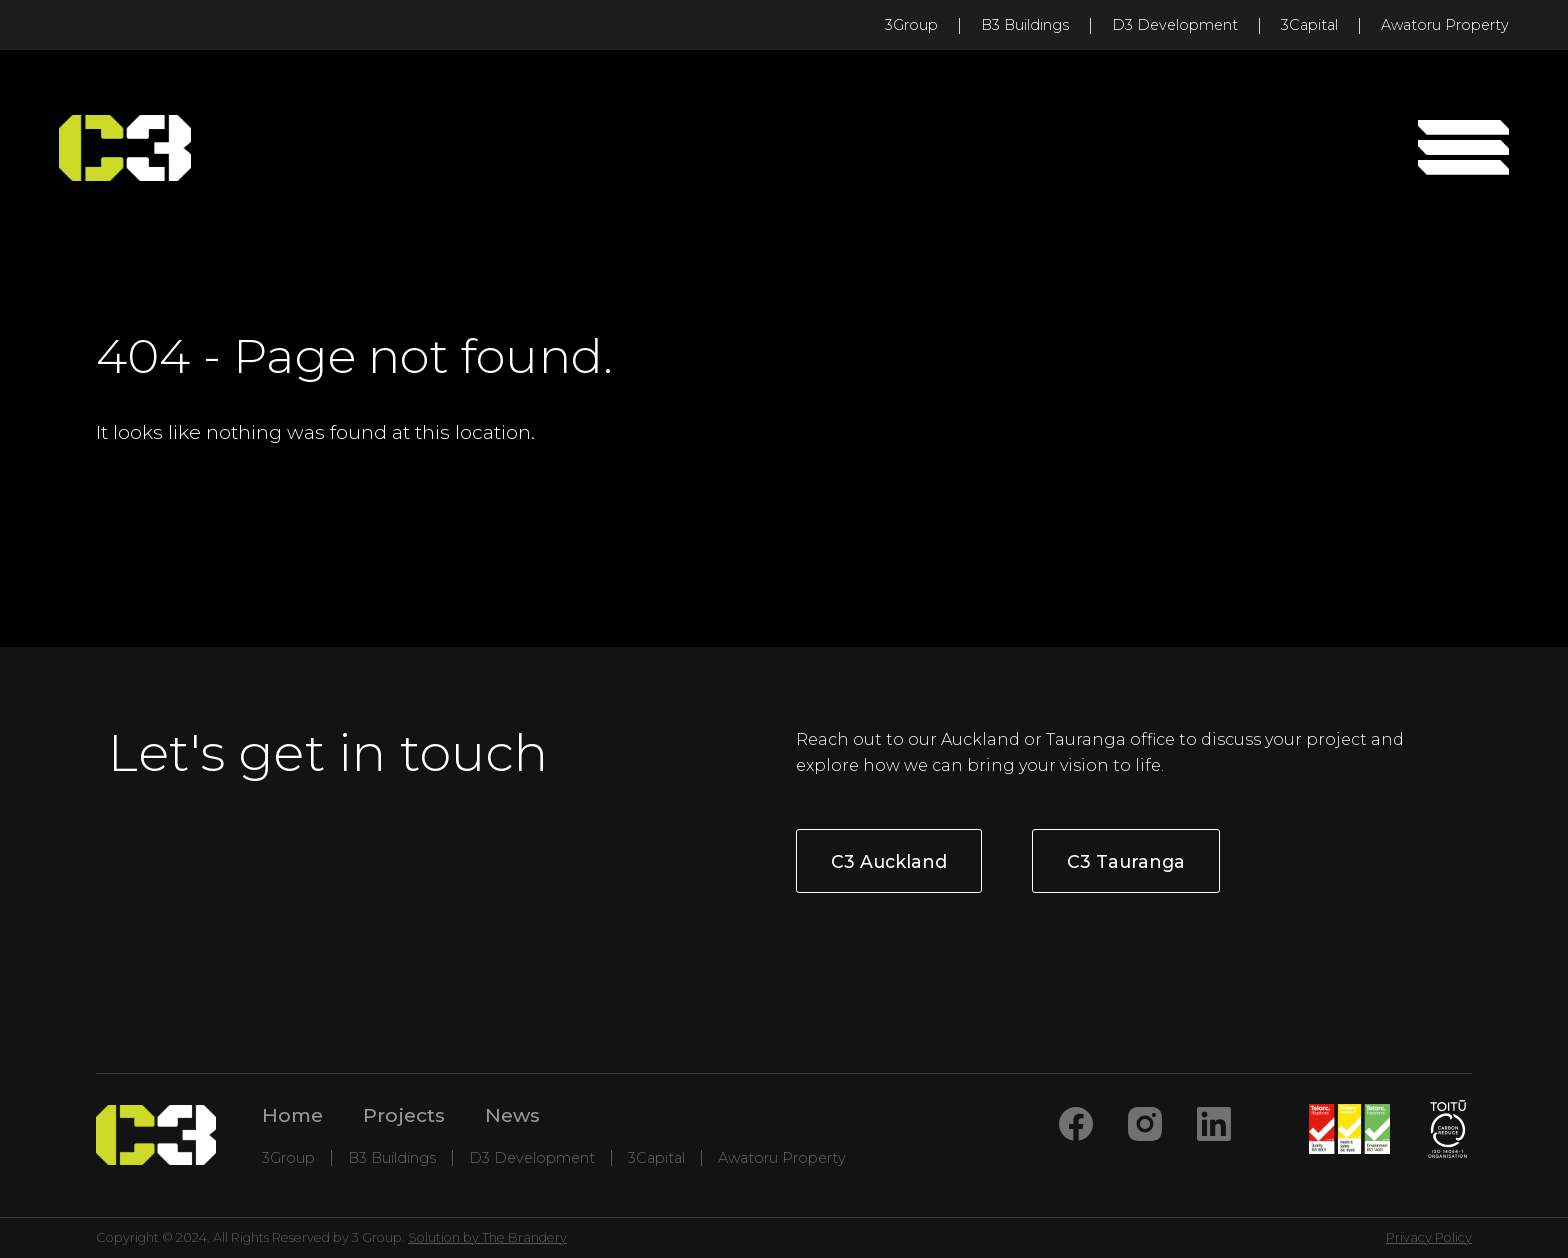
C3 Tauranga (1126, 861)
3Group (911, 25)
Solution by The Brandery (487, 1237)
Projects (404, 1115)
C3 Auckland (889, 861)
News (512, 1115)
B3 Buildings (1025, 25)
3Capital (1309, 25)
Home (292, 1115)
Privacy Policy (1429, 1237)
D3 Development (1175, 25)
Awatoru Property (1445, 25)
